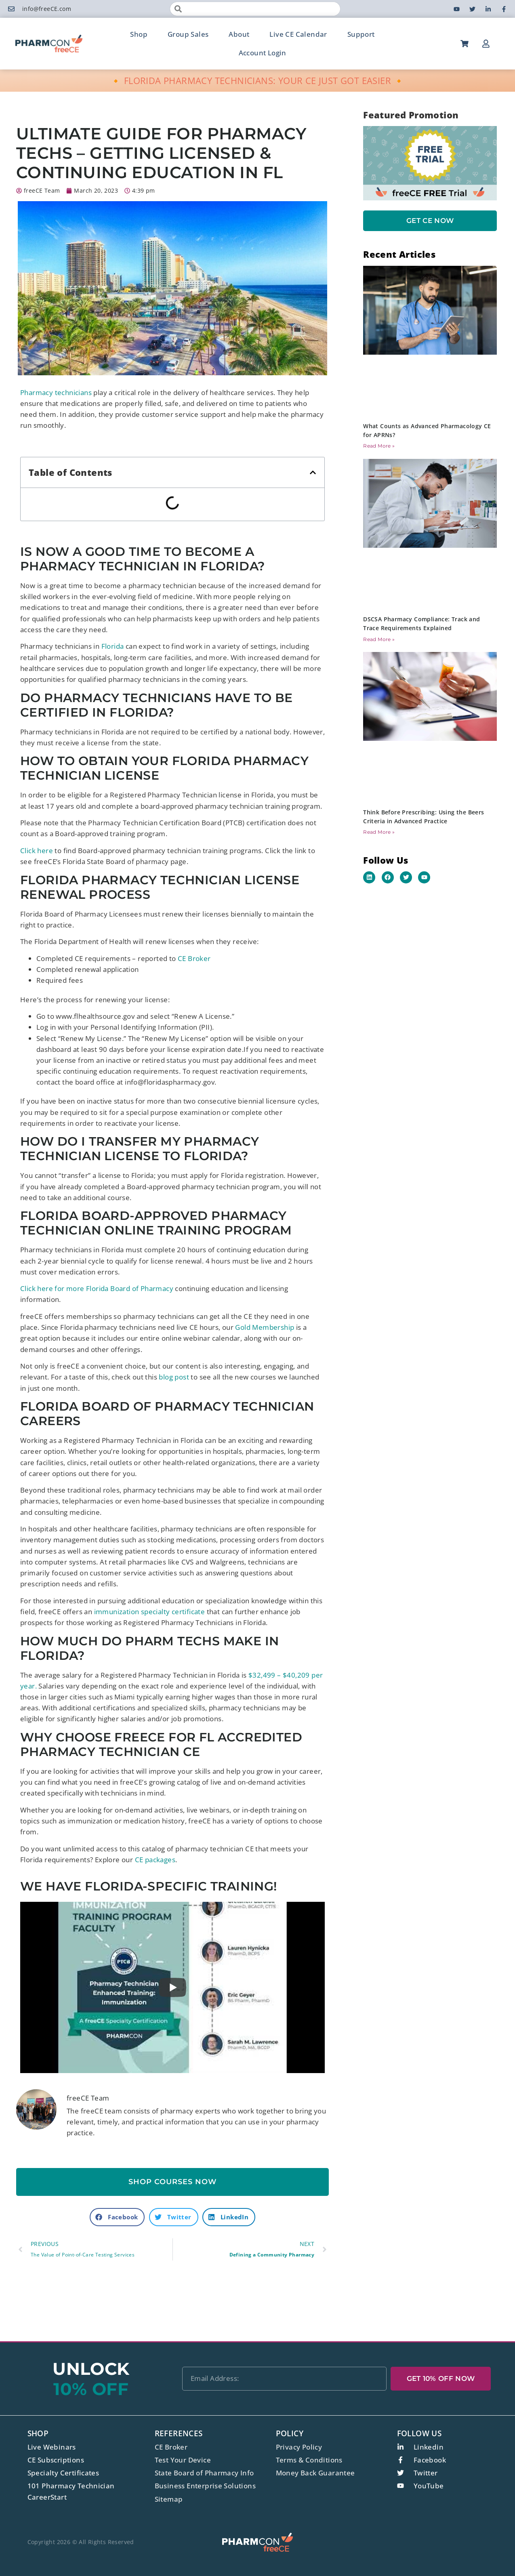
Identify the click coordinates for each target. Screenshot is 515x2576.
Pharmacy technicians (56, 392)
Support (361, 34)
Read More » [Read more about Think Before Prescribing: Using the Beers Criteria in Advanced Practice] (379, 832)
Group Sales (188, 34)
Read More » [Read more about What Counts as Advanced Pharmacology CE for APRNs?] (379, 446)
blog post (174, 1377)
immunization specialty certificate (149, 1611)
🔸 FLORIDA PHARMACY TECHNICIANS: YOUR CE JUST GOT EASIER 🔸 (257, 80)
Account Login (262, 52)
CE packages (155, 1859)
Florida (112, 646)
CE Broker (194, 958)
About (239, 34)
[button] (312, 472)
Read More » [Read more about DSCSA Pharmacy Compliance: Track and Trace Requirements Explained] (379, 639)
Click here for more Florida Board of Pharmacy (96, 1288)
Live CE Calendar (298, 34)
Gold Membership (264, 1327)
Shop (138, 34)
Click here (36, 850)
